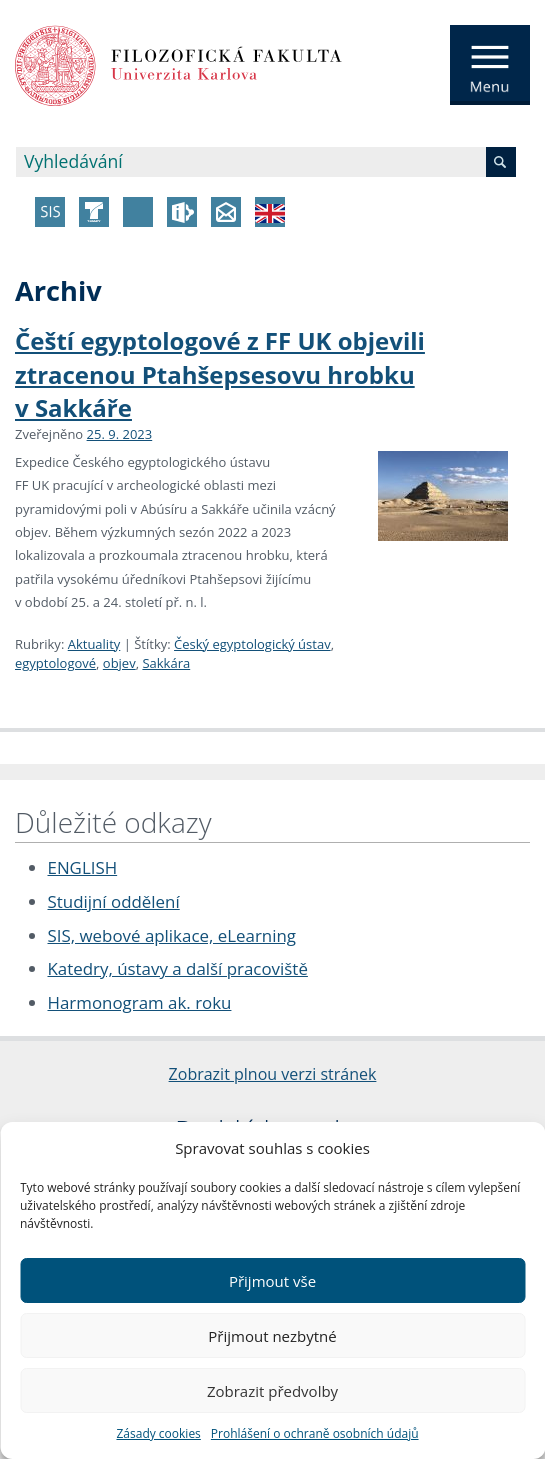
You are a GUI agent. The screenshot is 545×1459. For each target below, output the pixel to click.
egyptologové (55, 663)
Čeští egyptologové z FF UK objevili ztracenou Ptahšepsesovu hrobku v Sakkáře (220, 374)
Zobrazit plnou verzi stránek (273, 1074)
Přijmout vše (272, 1281)
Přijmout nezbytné (272, 1336)
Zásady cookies (158, 1433)
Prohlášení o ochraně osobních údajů (315, 1433)
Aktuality (94, 644)
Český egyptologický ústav (252, 644)
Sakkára (166, 663)
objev (119, 663)
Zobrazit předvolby (272, 1391)
